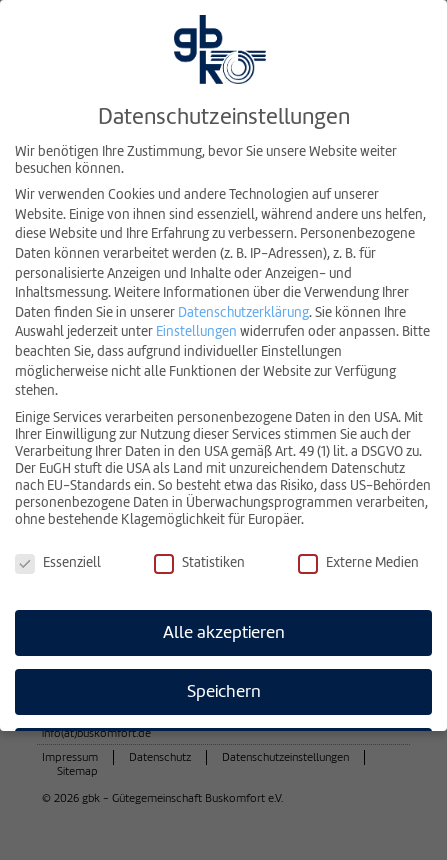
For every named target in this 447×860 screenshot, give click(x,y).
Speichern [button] (224, 688)
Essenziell (58, 560)
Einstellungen (196, 329)
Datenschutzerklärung (243, 309)
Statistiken (199, 560)
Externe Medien (358, 560)
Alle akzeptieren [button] (224, 629)
